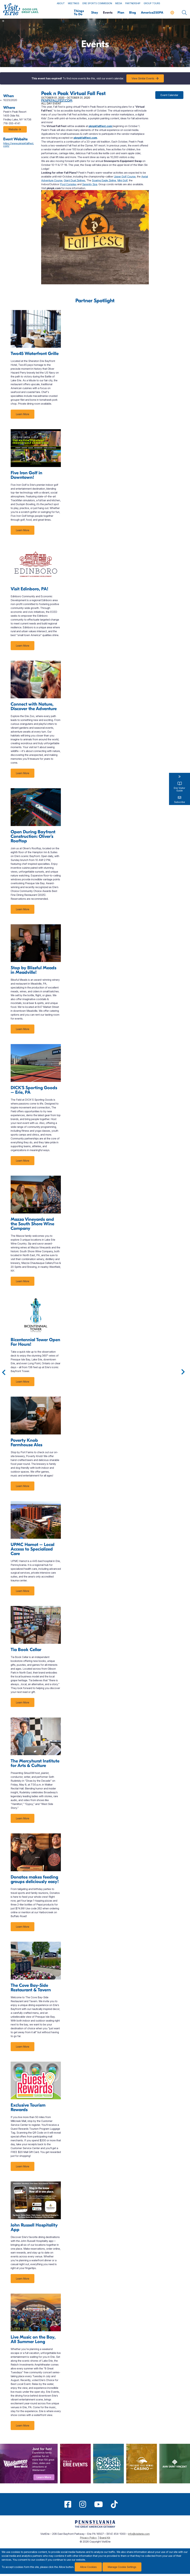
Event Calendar (169, 95)
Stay (94, 12)
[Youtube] (98, 2504)
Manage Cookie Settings (122, 2567)
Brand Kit (104, 2537)
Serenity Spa (89, 184)
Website (13, 129)
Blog (132, 12)
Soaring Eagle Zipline (104, 180)
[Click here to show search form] (184, 13)
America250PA (152, 12)
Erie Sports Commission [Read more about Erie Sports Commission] (97, 3)
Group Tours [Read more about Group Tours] (152, 3)
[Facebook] (67, 2504)
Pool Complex (68, 184)
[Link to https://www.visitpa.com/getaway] (95, 2526)
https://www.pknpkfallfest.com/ (18, 145)
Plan (121, 12)
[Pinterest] (126, 2504)
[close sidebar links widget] (179, 776)
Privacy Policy (88, 2537)
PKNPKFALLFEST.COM (56, 100)
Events (108, 12)
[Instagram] (82, 2504)
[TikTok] (114, 2504)
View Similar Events (145, 78)
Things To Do (79, 12)
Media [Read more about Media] (118, 3)
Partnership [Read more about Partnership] (132, 3)
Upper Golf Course (125, 176)
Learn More (22, 414)
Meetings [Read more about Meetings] (73, 3)
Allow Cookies (88, 2567)
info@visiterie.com (139, 2533)
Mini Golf (122, 180)
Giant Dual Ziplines (74, 180)
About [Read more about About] (61, 3)
